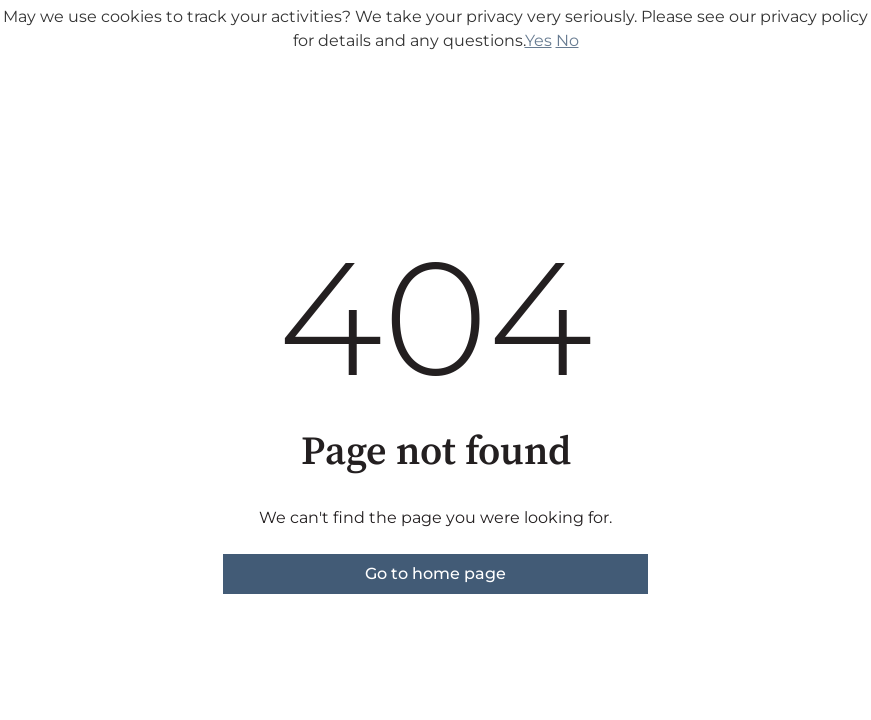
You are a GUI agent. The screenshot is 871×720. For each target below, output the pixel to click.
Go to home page (435, 573)
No (567, 40)
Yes (538, 40)
